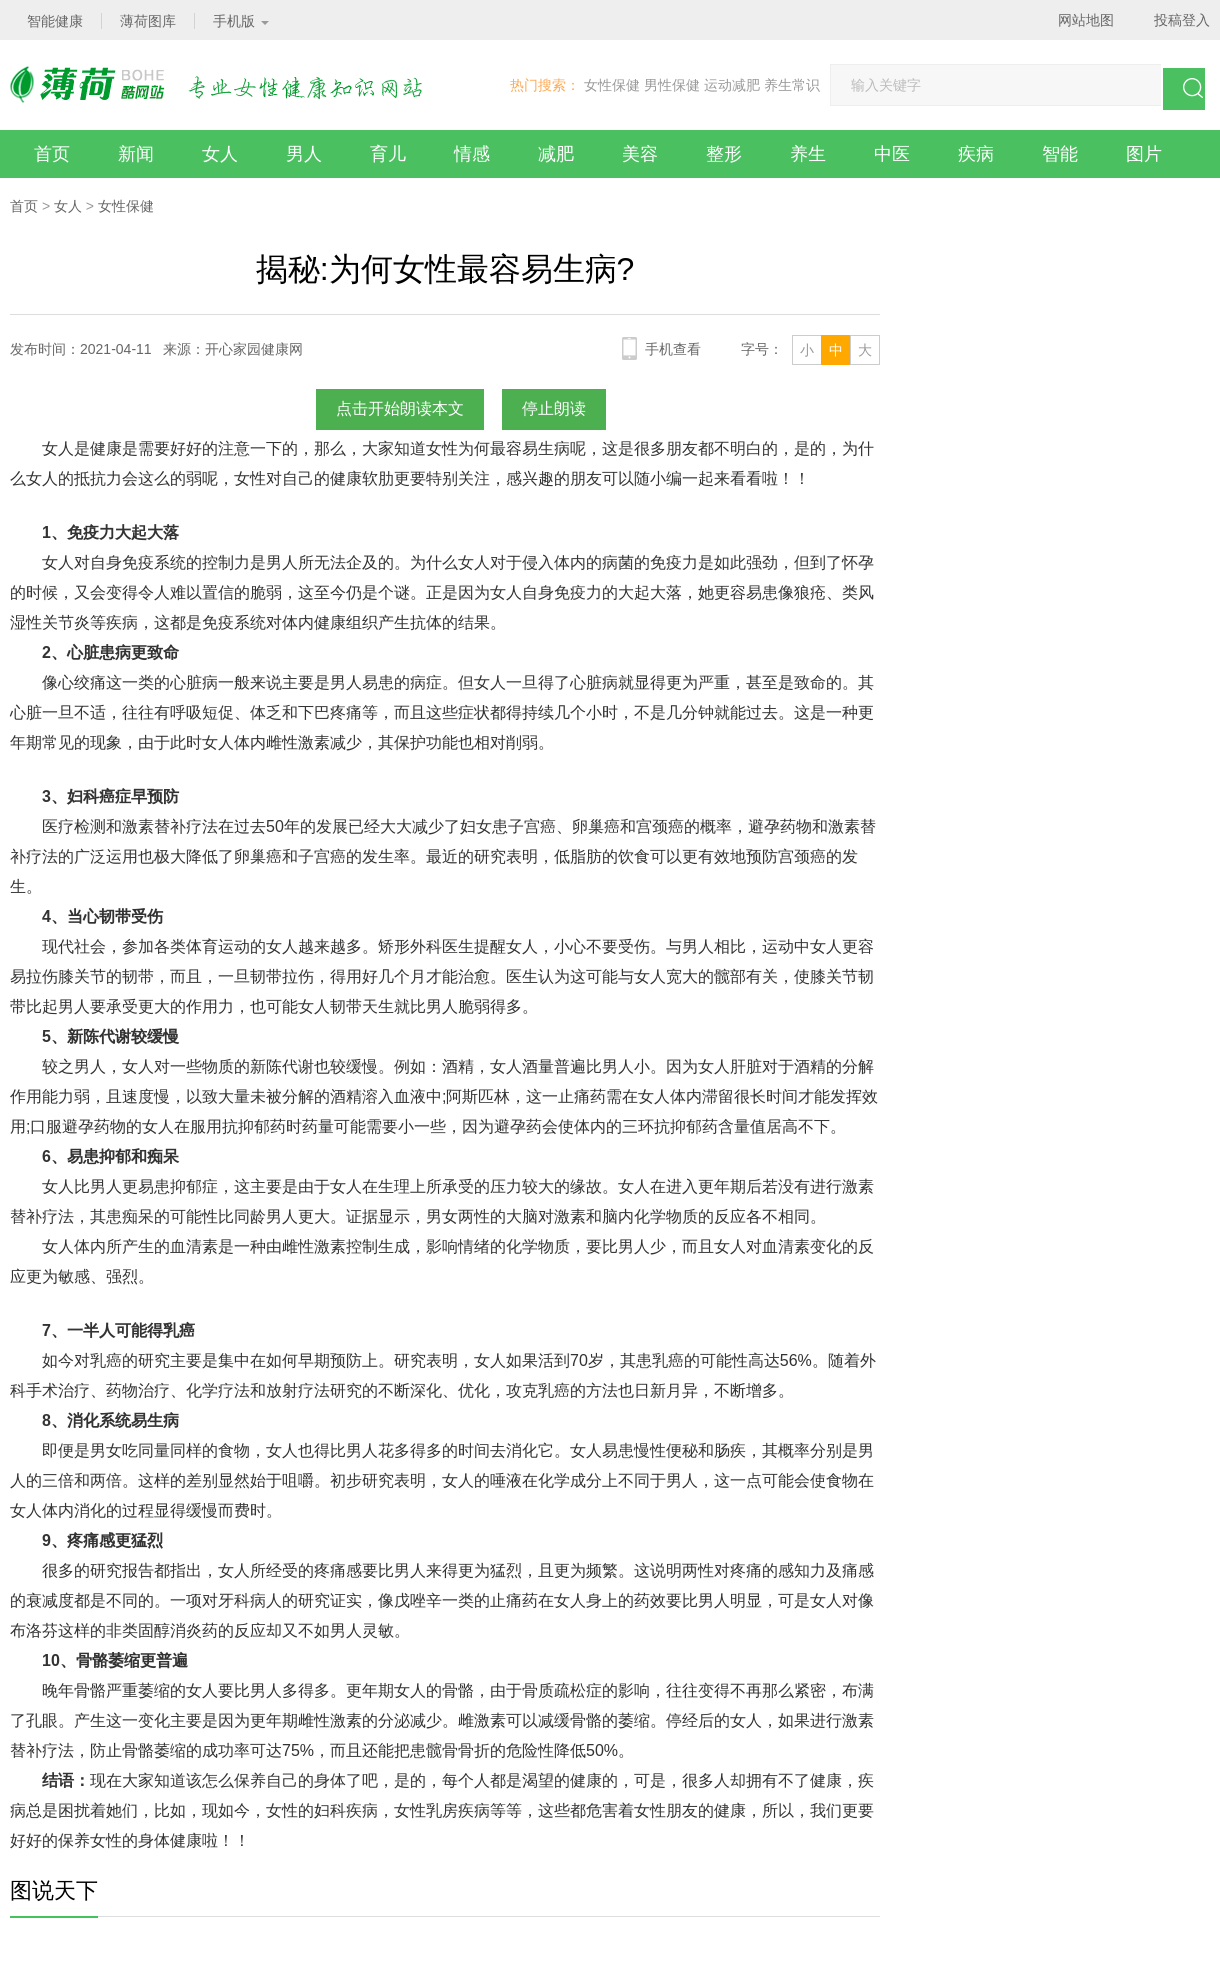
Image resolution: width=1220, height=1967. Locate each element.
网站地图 (1086, 20)
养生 (808, 154)
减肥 (556, 154)
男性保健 (672, 85)
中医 (892, 154)
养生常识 (792, 85)
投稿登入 (1182, 20)
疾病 (976, 154)
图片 (1144, 154)
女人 (220, 154)
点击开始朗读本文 (400, 408)
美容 (640, 154)
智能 (1060, 154)
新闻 (136, 154)
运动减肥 (732, 85)
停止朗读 (554, 408)
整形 (724, 154)
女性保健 (612, 85)
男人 (304, 154)
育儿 (388, 154)
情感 (472, 154)
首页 (52, 154)
